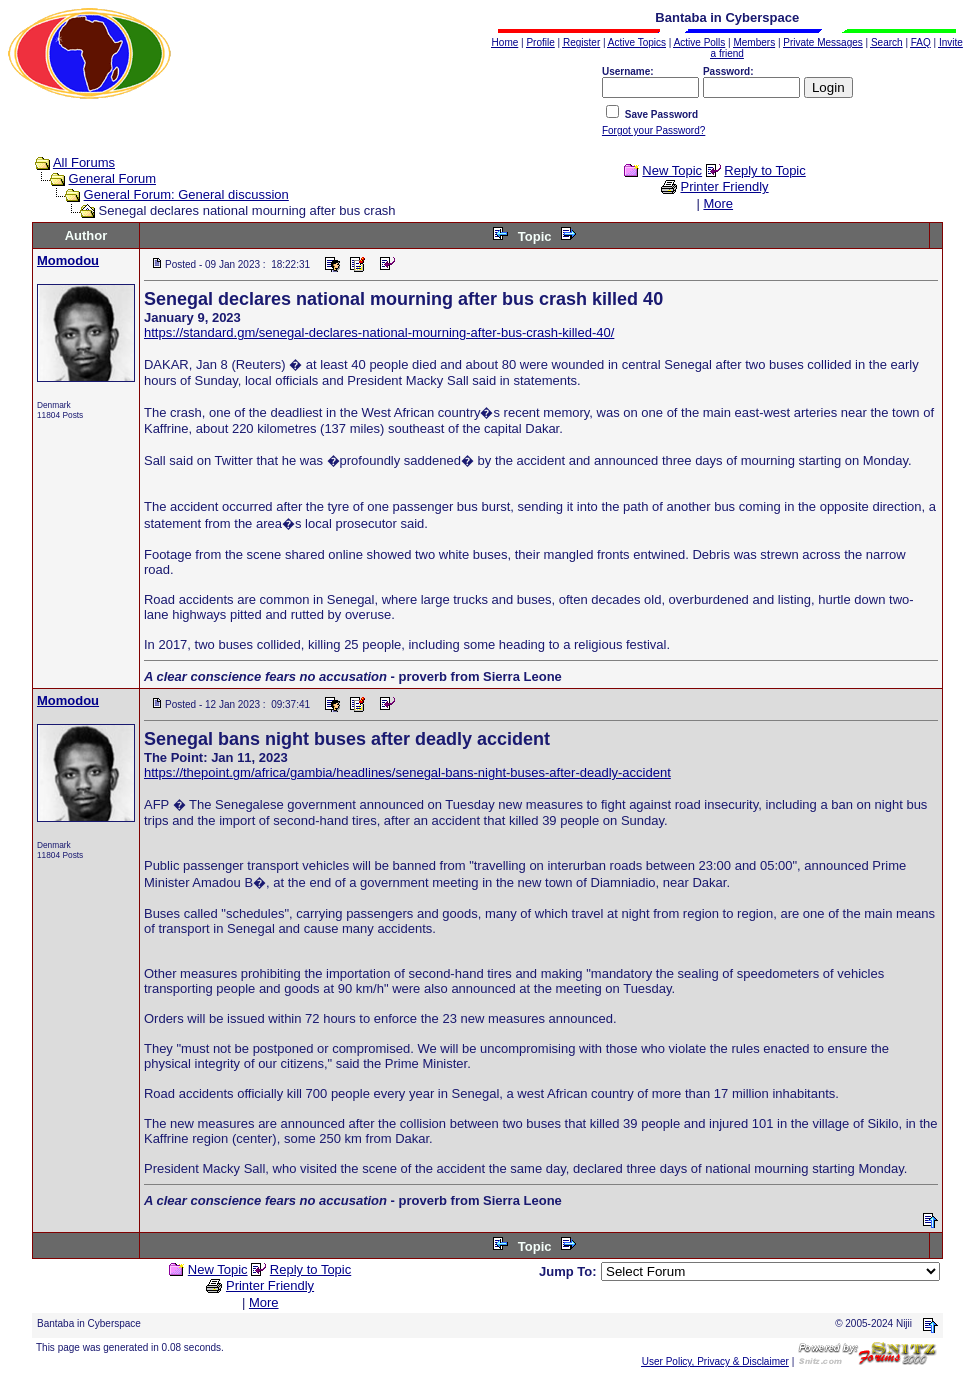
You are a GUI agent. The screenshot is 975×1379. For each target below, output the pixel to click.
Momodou (68, 260)
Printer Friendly (724, 186)
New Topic (672, 170)
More (718, 203)
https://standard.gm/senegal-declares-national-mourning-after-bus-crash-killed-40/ (379, 332)
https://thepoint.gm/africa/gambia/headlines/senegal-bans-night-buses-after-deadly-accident (407, 772)
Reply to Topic (764, 170)
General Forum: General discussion (186, 194)
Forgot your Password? (653, 130)
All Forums (84, 162)
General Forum (112, 178)
